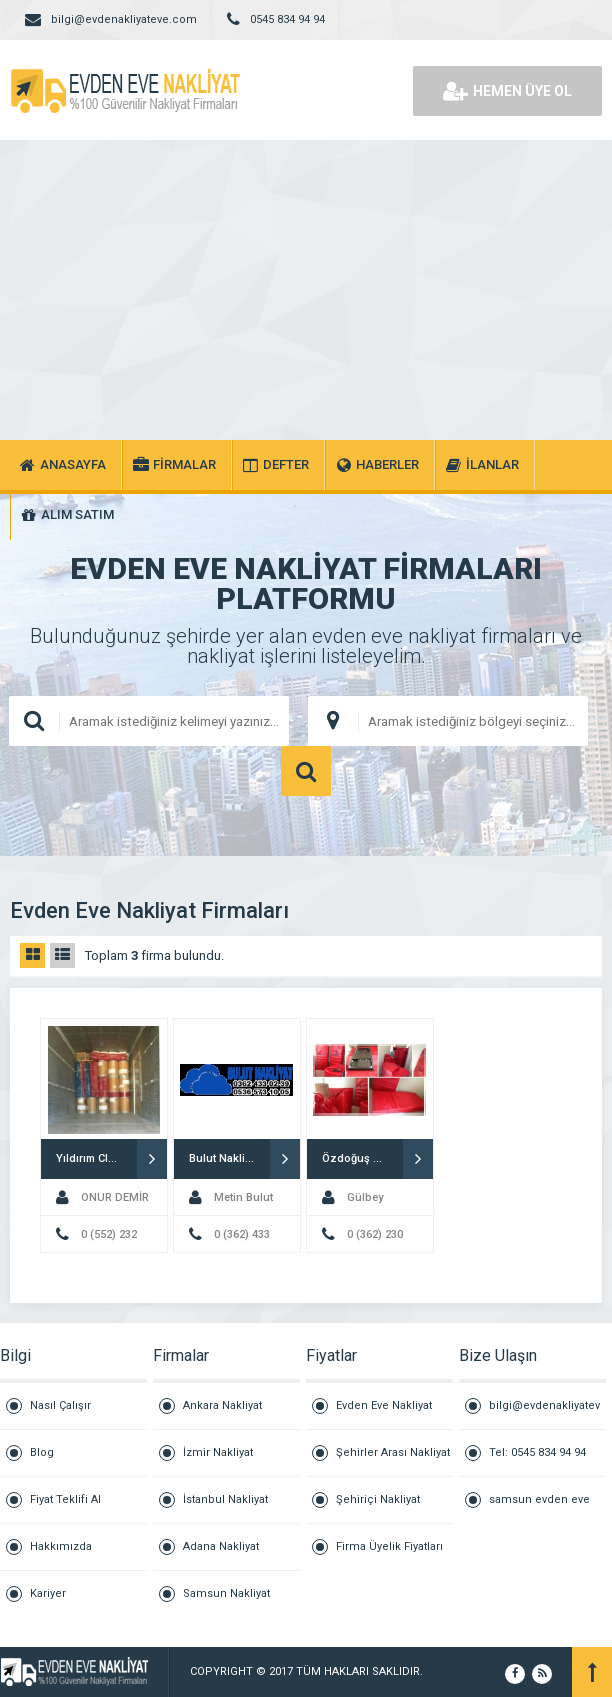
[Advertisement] (306, 290)
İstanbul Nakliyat (225, 1499)
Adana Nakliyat (221, 1546)
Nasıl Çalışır (60, 1405)
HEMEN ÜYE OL (507, 91)
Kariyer (48, 1593)
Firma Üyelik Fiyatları (389, 1546)
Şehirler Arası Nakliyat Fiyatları (393, 1461)
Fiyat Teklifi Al (65, 1499)
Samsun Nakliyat (226, 1593)
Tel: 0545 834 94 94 (537, 1452)
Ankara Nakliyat (222, 1405)
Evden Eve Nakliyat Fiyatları (384, 1414)
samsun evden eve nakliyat (539, 1508)
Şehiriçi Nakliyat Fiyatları (378, 1508)
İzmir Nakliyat (218, 1452)
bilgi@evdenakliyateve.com (544, 1414)
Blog (42, 1452)
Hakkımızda (61, 1546)
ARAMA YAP (306, 771)
